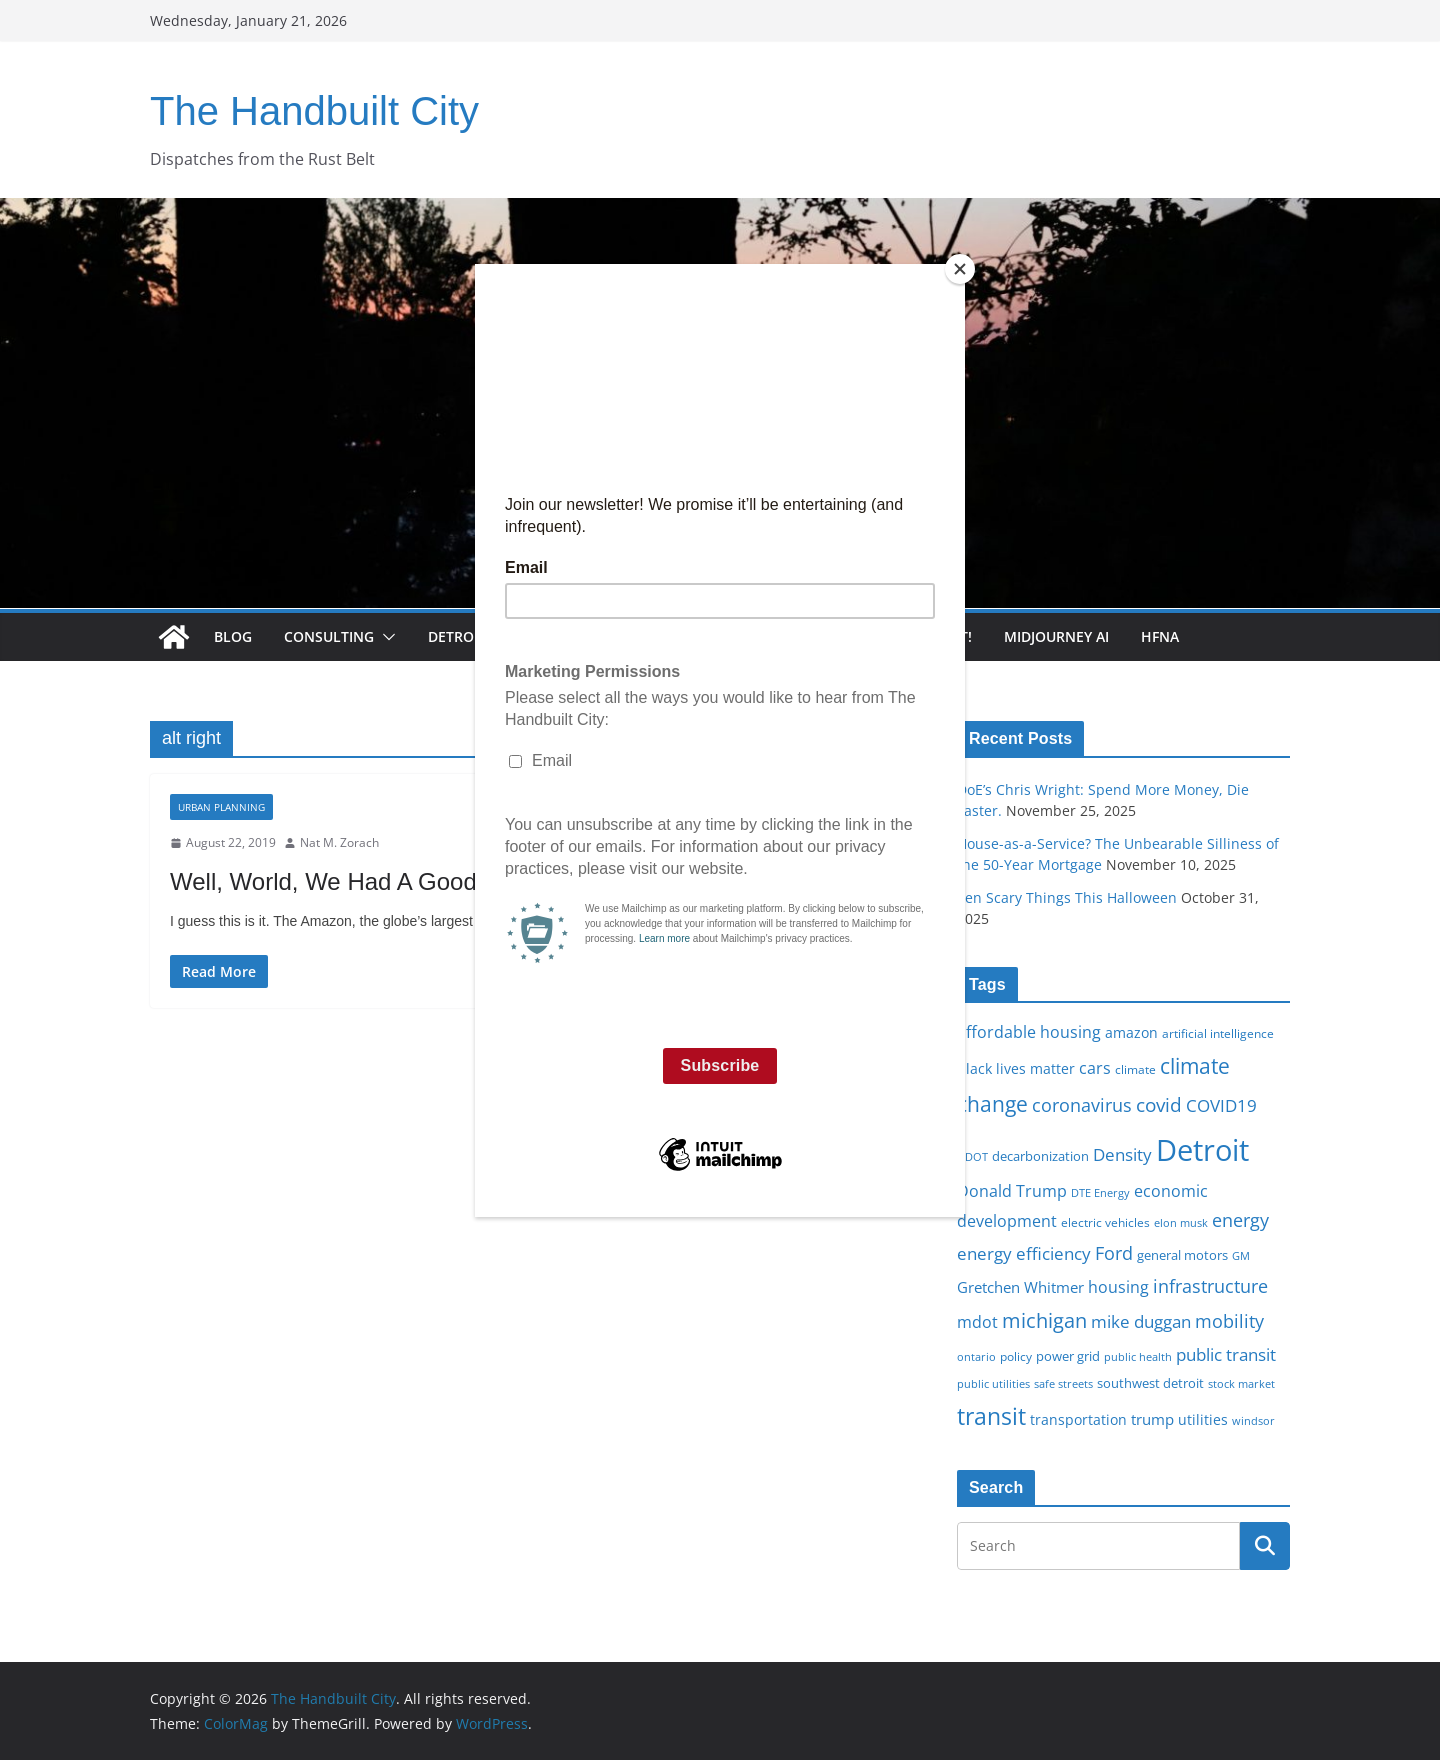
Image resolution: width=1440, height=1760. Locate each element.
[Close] (960, 269)
